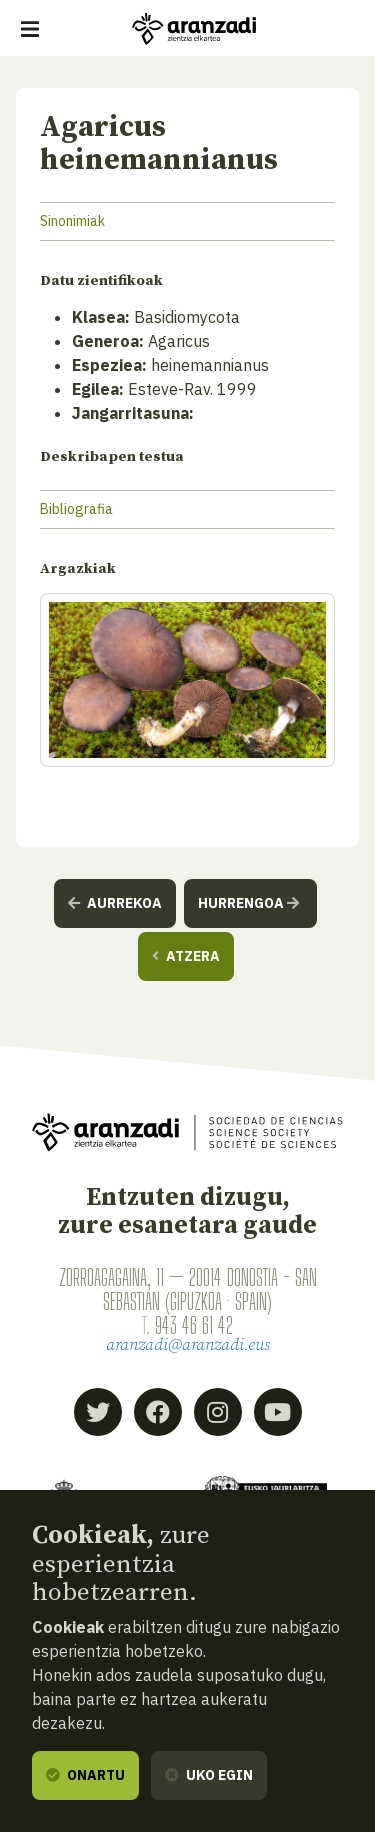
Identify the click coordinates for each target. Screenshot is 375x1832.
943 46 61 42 (194, 1325)
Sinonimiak (72, 221)
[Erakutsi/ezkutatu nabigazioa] (30, 29)
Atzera (186, 956)
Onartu (85, 1775)
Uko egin (209, 1775)
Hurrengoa (248, 903)
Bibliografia (76, 509)
